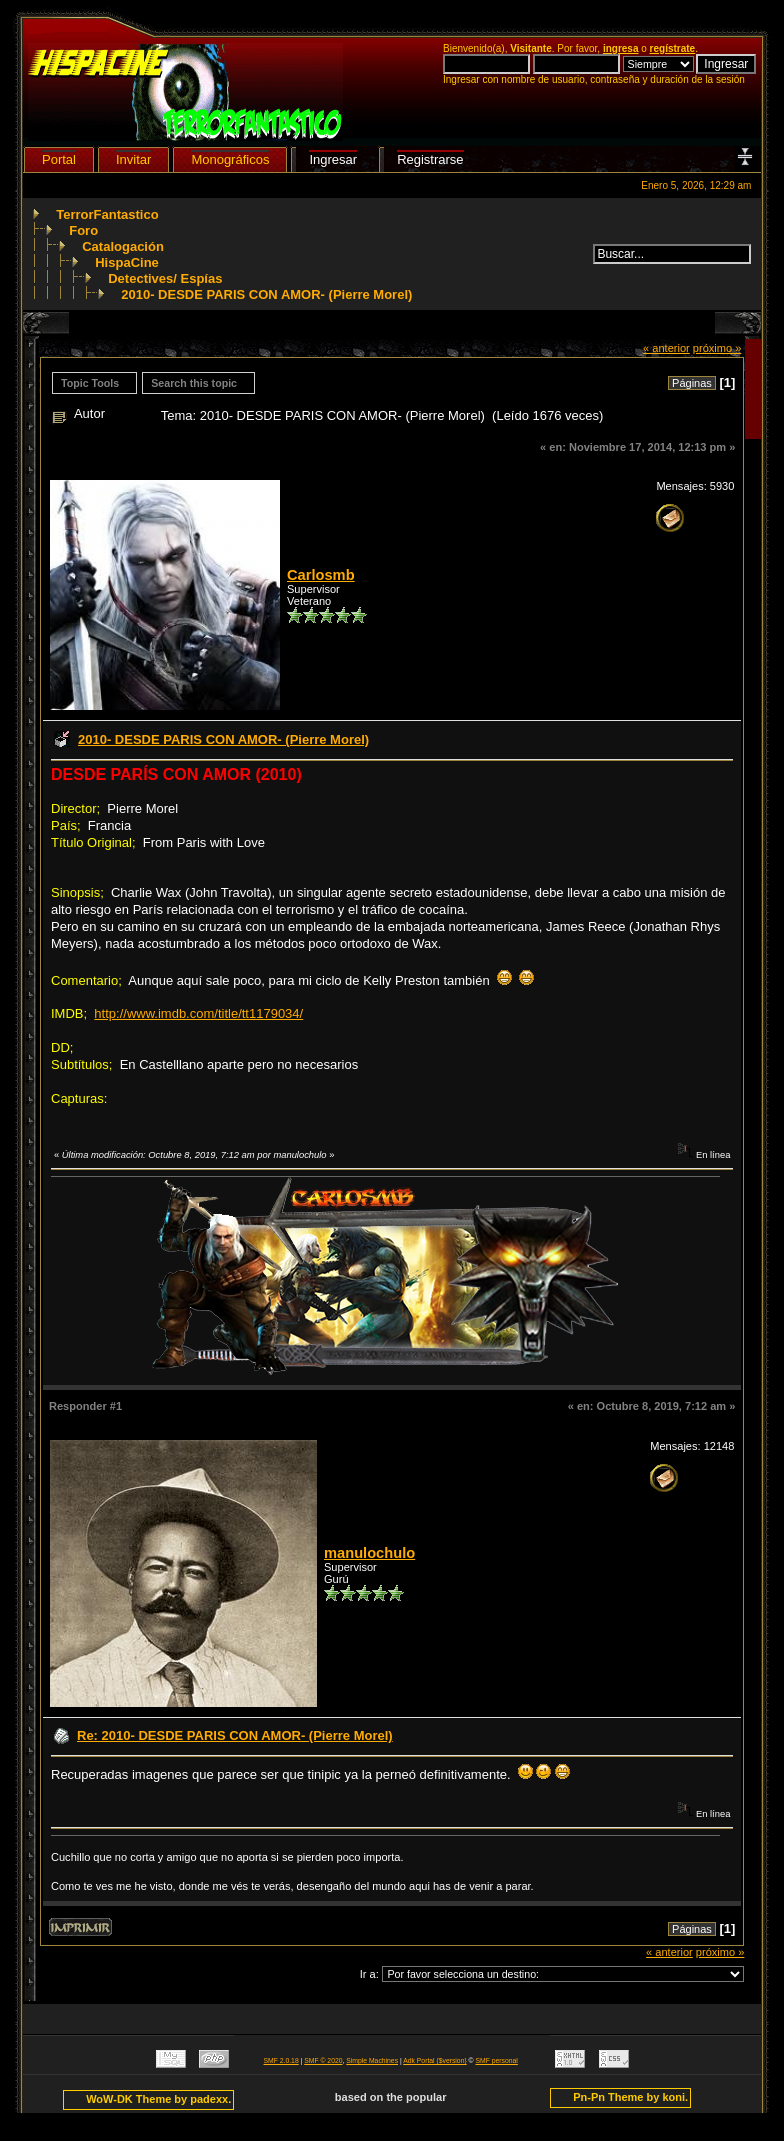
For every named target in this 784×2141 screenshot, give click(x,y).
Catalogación (123, 246)
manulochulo (369, 1553)
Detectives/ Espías (165, 278)
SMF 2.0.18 (281, 2060)
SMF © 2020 (323, 2060)
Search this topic (194, 383)
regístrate (673, 48)
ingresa (621, 48)
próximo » (717, 348)
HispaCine (127, 262)
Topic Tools (90, 383)
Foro (83, 230)
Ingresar (333, 159)
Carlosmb (321, 575)
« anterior (666, 348)
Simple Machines (372, 2060)
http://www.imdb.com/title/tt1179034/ (198, 1013)
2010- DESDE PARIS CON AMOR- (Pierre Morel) (266, 294)
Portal (59, 159)
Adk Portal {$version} (434, 2060)
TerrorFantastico (107, 214)
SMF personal (497, 2060)
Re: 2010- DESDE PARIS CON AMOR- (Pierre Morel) (235, 1735)
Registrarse (430, 159)
